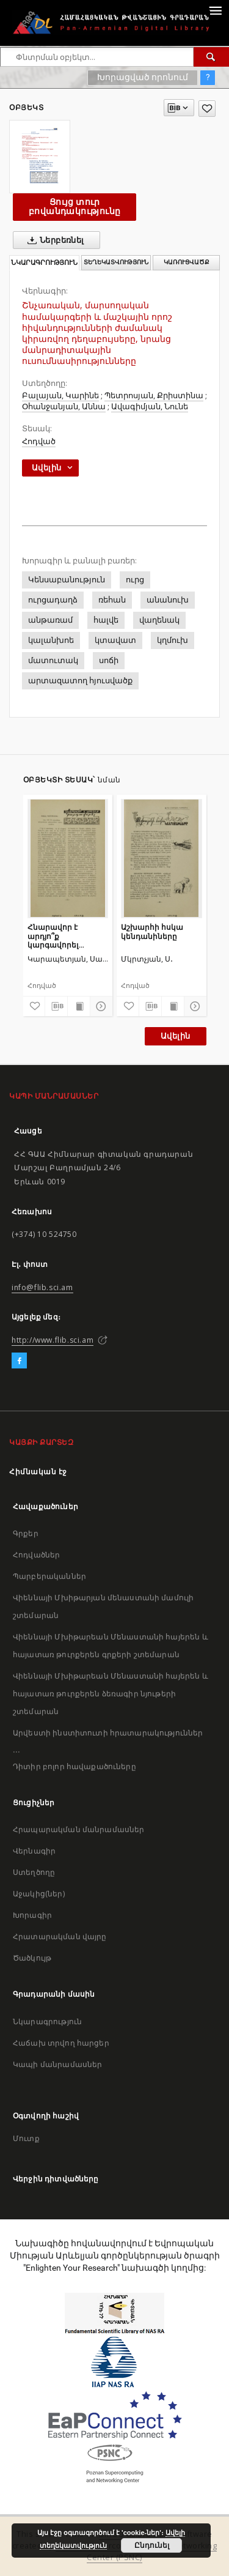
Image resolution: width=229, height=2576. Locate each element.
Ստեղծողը (34, 1872)
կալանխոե (51, 640)
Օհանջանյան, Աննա (64, 406)
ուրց (135, 579)
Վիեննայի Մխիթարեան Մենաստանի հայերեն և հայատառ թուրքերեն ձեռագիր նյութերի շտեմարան (110, 1694)
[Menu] (215, 10)
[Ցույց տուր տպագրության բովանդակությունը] (79, 1006)
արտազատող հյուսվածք (80, 680)
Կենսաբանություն (66, 579)
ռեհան (112, 600)
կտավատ (115, 640)
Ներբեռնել (53, 240)
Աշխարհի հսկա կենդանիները (152, 931)
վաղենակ (159, 620)
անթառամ (50, 620)
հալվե (105, 620)
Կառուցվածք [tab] (186, 262)
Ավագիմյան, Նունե (149, 406)
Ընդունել (151, 2545)
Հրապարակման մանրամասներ (78, 1829)
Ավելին (175, 1036)
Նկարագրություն (47, 2021)
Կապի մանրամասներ (57, 2064)
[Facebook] (19, 1361)
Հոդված (39, 441)
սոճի (108, 660)
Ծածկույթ (32, 1958)
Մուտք (26, 2138)
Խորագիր (32, 1915)
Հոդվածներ (36, 1555)
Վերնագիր (34, 1851)
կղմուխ (172, 640)
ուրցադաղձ (53, 600)
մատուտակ (53, 660)
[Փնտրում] (211, 57)
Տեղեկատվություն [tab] (116, 262)
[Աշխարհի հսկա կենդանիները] (162, 858)
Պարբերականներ (49, 1576)
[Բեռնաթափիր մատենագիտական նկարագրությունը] (56, 1006)
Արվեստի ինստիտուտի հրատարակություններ (108, 1733)
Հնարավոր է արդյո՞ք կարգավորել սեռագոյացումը (59, 935)
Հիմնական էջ (38, 1471)
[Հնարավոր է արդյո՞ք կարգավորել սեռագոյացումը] (68, 858)
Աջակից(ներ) (39, 1893)
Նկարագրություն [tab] (44, 263)
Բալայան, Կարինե (60, 395)
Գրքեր (25, 1533)
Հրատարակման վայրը (60, 1936)
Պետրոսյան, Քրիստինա (153, 395)
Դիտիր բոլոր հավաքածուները (74, 1766)
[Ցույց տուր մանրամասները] (100, 1006)
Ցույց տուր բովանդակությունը (74, 206)
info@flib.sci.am (42, 1287)
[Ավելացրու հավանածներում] (207, 108)
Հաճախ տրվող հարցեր (61, 2043)
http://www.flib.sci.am (52, 1340)
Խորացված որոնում (142, 77)
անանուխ (168, 600)
